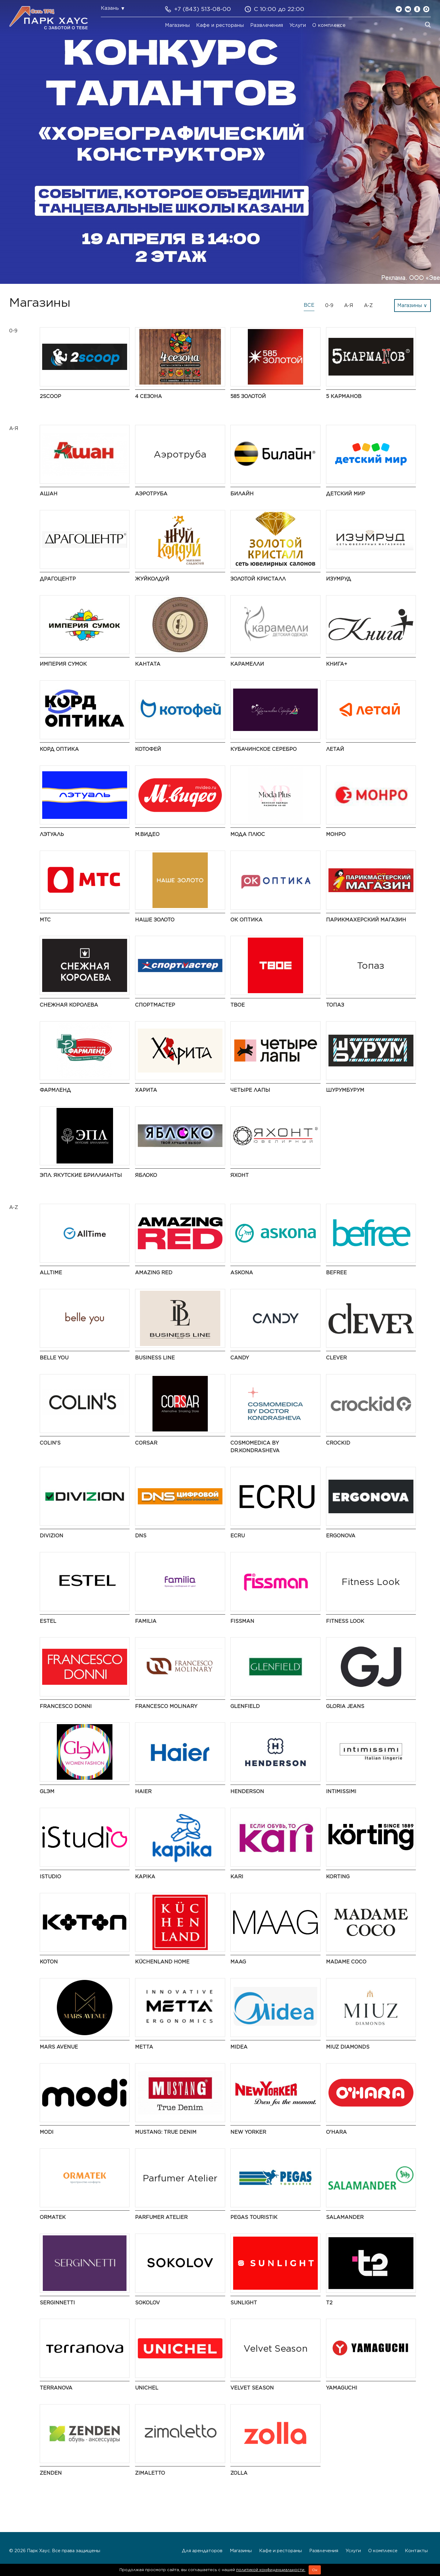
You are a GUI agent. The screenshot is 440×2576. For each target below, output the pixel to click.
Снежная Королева (69, 1005)
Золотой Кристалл (258, 579)
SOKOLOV (147, 2303)
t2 (329, 2303)
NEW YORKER (248, 2132)
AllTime (51, 1272)
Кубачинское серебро (263, 749)
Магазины (177, 25)
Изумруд (338, 579)
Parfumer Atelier (161, 2217)
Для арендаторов (202, 2550)
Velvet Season (252, 2388)
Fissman (242, 1621)
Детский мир (345, 494)
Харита (146, 1090)
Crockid (338, 1443)
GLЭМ (47, 1791)
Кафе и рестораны (220, 25)
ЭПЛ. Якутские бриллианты (81, 1175)
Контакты (416, 2550)
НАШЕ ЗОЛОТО (154, 920)
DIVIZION (51, 1536)
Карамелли (247, 664)
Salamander (345, 2217)
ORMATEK (53, 2217)
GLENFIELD (245, 1706)
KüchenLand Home (162, 1962)
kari (236, 1877)
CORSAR (146, 1443)
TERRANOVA (56, 2388)
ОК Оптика (246, 920)
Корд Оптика (59, 749)
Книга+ (336, 664)
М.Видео (147, 834)
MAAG (238, 1962)
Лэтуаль (52, 834)
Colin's (50, 1443)
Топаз (335, 1005)
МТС (45, 920)
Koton (49, 1962)
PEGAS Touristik (253, 2217)
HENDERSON (247, 1791)
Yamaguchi (341, 2388)
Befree (336, 1272)
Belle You (54, 1358)
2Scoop (50, 396)
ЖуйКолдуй (152, 579)
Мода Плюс (247, 834)
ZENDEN (51, 2473)
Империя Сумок (63, 664)
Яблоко (146, 1175)
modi (46, 2132)
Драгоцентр (58, 579)
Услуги (297, 25)
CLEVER (336, 1358)
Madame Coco (346, 1962)
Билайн (242, 494)
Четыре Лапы (250, 1090)
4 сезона (148, 396)
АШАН (48, 494)
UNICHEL (146, 2388)
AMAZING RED (153, 1272)
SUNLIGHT (243, 2303)
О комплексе (329, 25)
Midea (239, 2047)
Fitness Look (345, 1621)
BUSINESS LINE (155, 1358)
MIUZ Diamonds (347, 2047)
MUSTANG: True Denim (165, 2132)
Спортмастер (155, 1005)
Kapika (145, 1877)
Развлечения (266, 25)
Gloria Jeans (345, 1706)
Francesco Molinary (166, 1706)
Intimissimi (341, 1791)
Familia (145, 1621)
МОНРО (336, 834)
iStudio (50, 1877)
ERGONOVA (340, 1536)
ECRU (237, 1536)
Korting (338, 1877)
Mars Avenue (59, 2047)
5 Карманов (343, 396)
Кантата (147, 664)
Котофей (148, 749)
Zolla (239, 2473)
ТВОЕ (237, 1005)
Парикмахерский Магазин (366, 920)
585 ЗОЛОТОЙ (248, 396)
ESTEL (48, 1621)
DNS (140, 1536)
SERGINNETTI (57, 2303)
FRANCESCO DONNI (66, 1706)
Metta (144, 2047)
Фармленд (55, 1090)
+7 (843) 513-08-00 (202, 9)
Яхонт (239, 1175)
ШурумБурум (345, 1090)
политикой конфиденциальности (271, 2569)
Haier (143, 1791)
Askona (241, 1272)
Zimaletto (150, 2473)
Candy (239, 1358)
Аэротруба (151, 494)
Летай (335, 749)
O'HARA (336, 2132)
